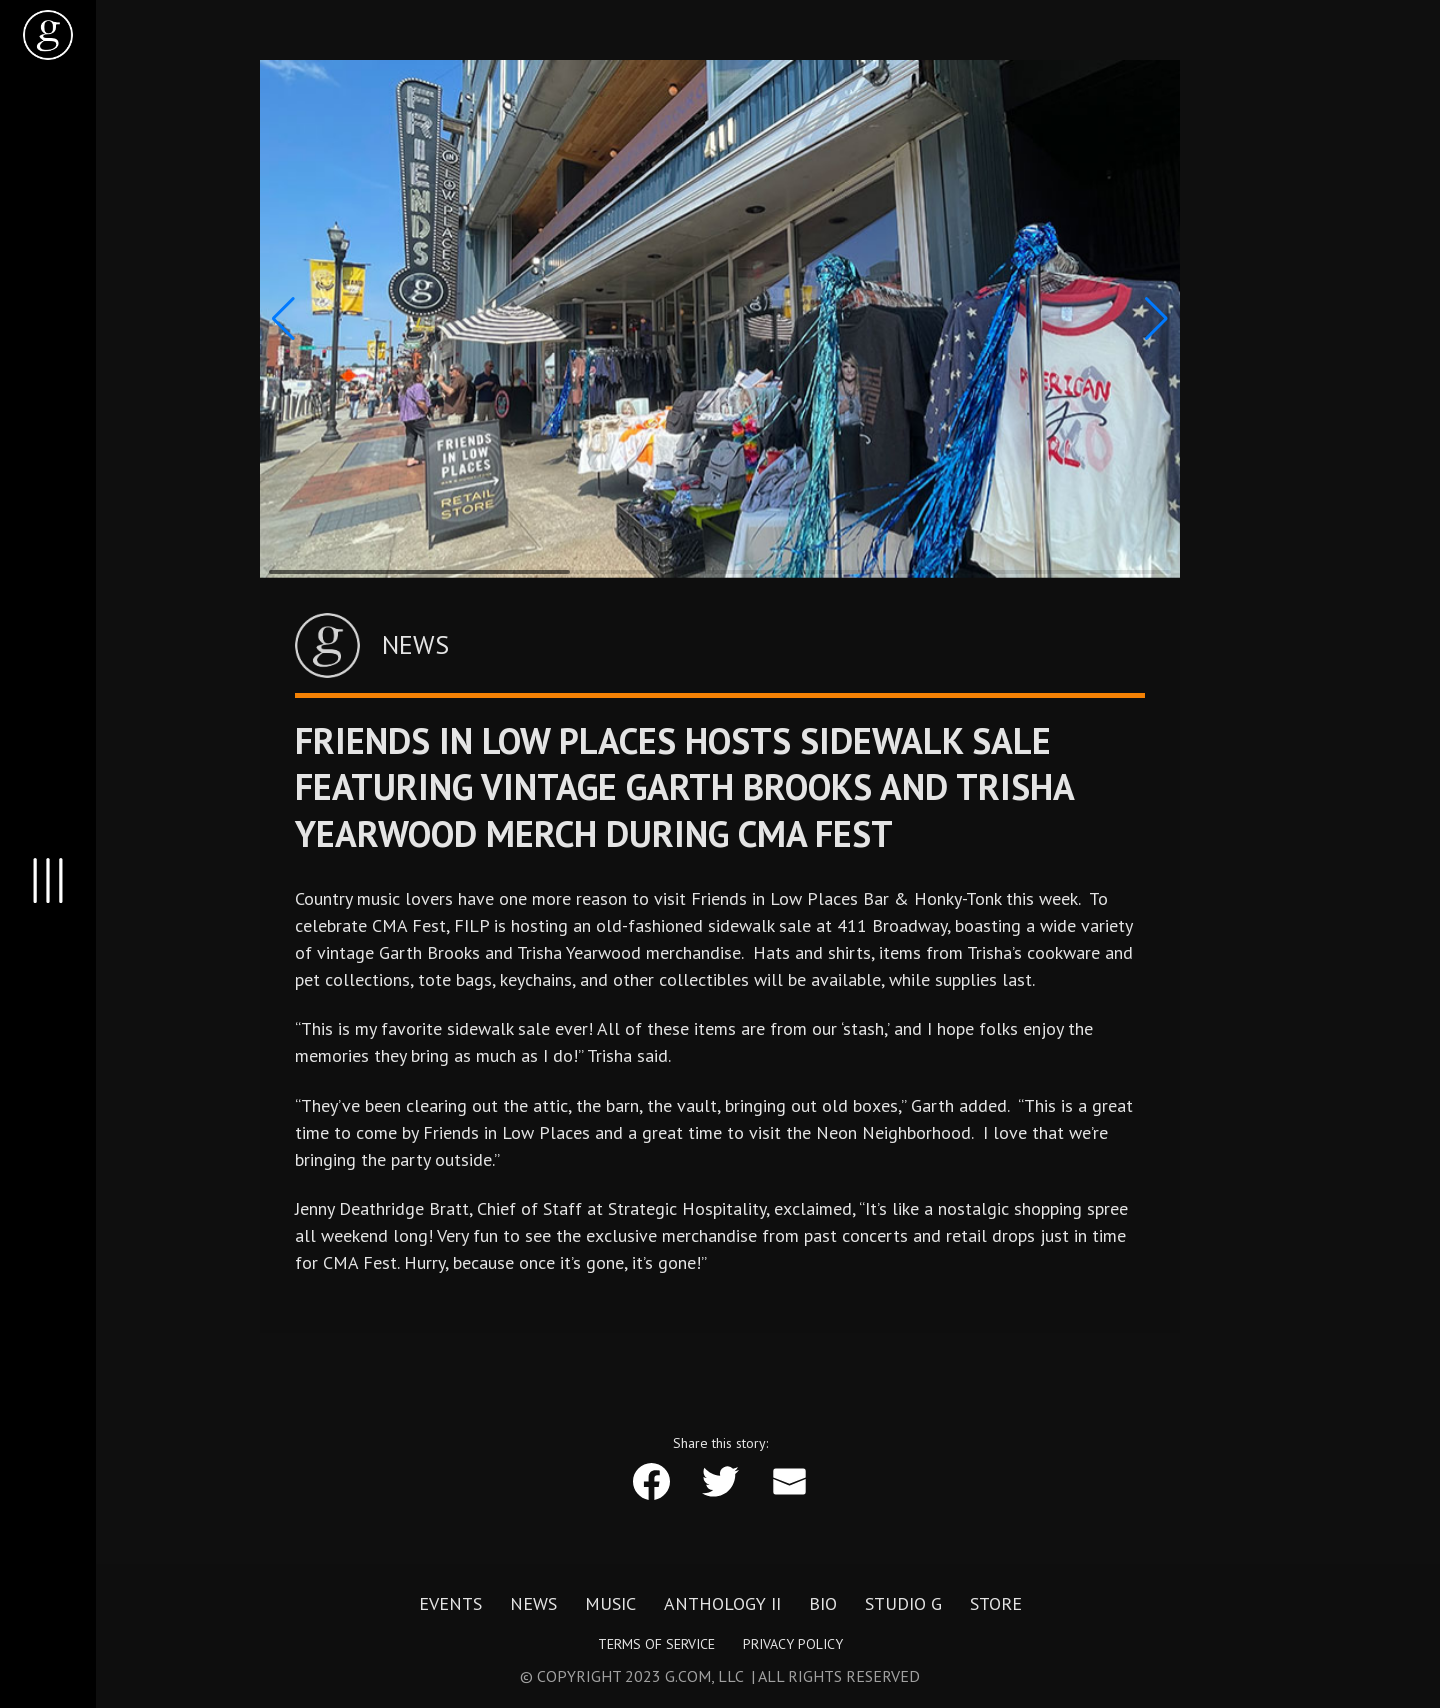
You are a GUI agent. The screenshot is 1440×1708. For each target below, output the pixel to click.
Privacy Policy (793, 1644)
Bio (823, 1604)
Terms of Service (656, 1644)
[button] (283, 319)
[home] (48, 35)
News (533, 1604)
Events (450, 1604)
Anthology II (722, 1604)
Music (610, 1604)
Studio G (903, 1604)
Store (996, 1604)
